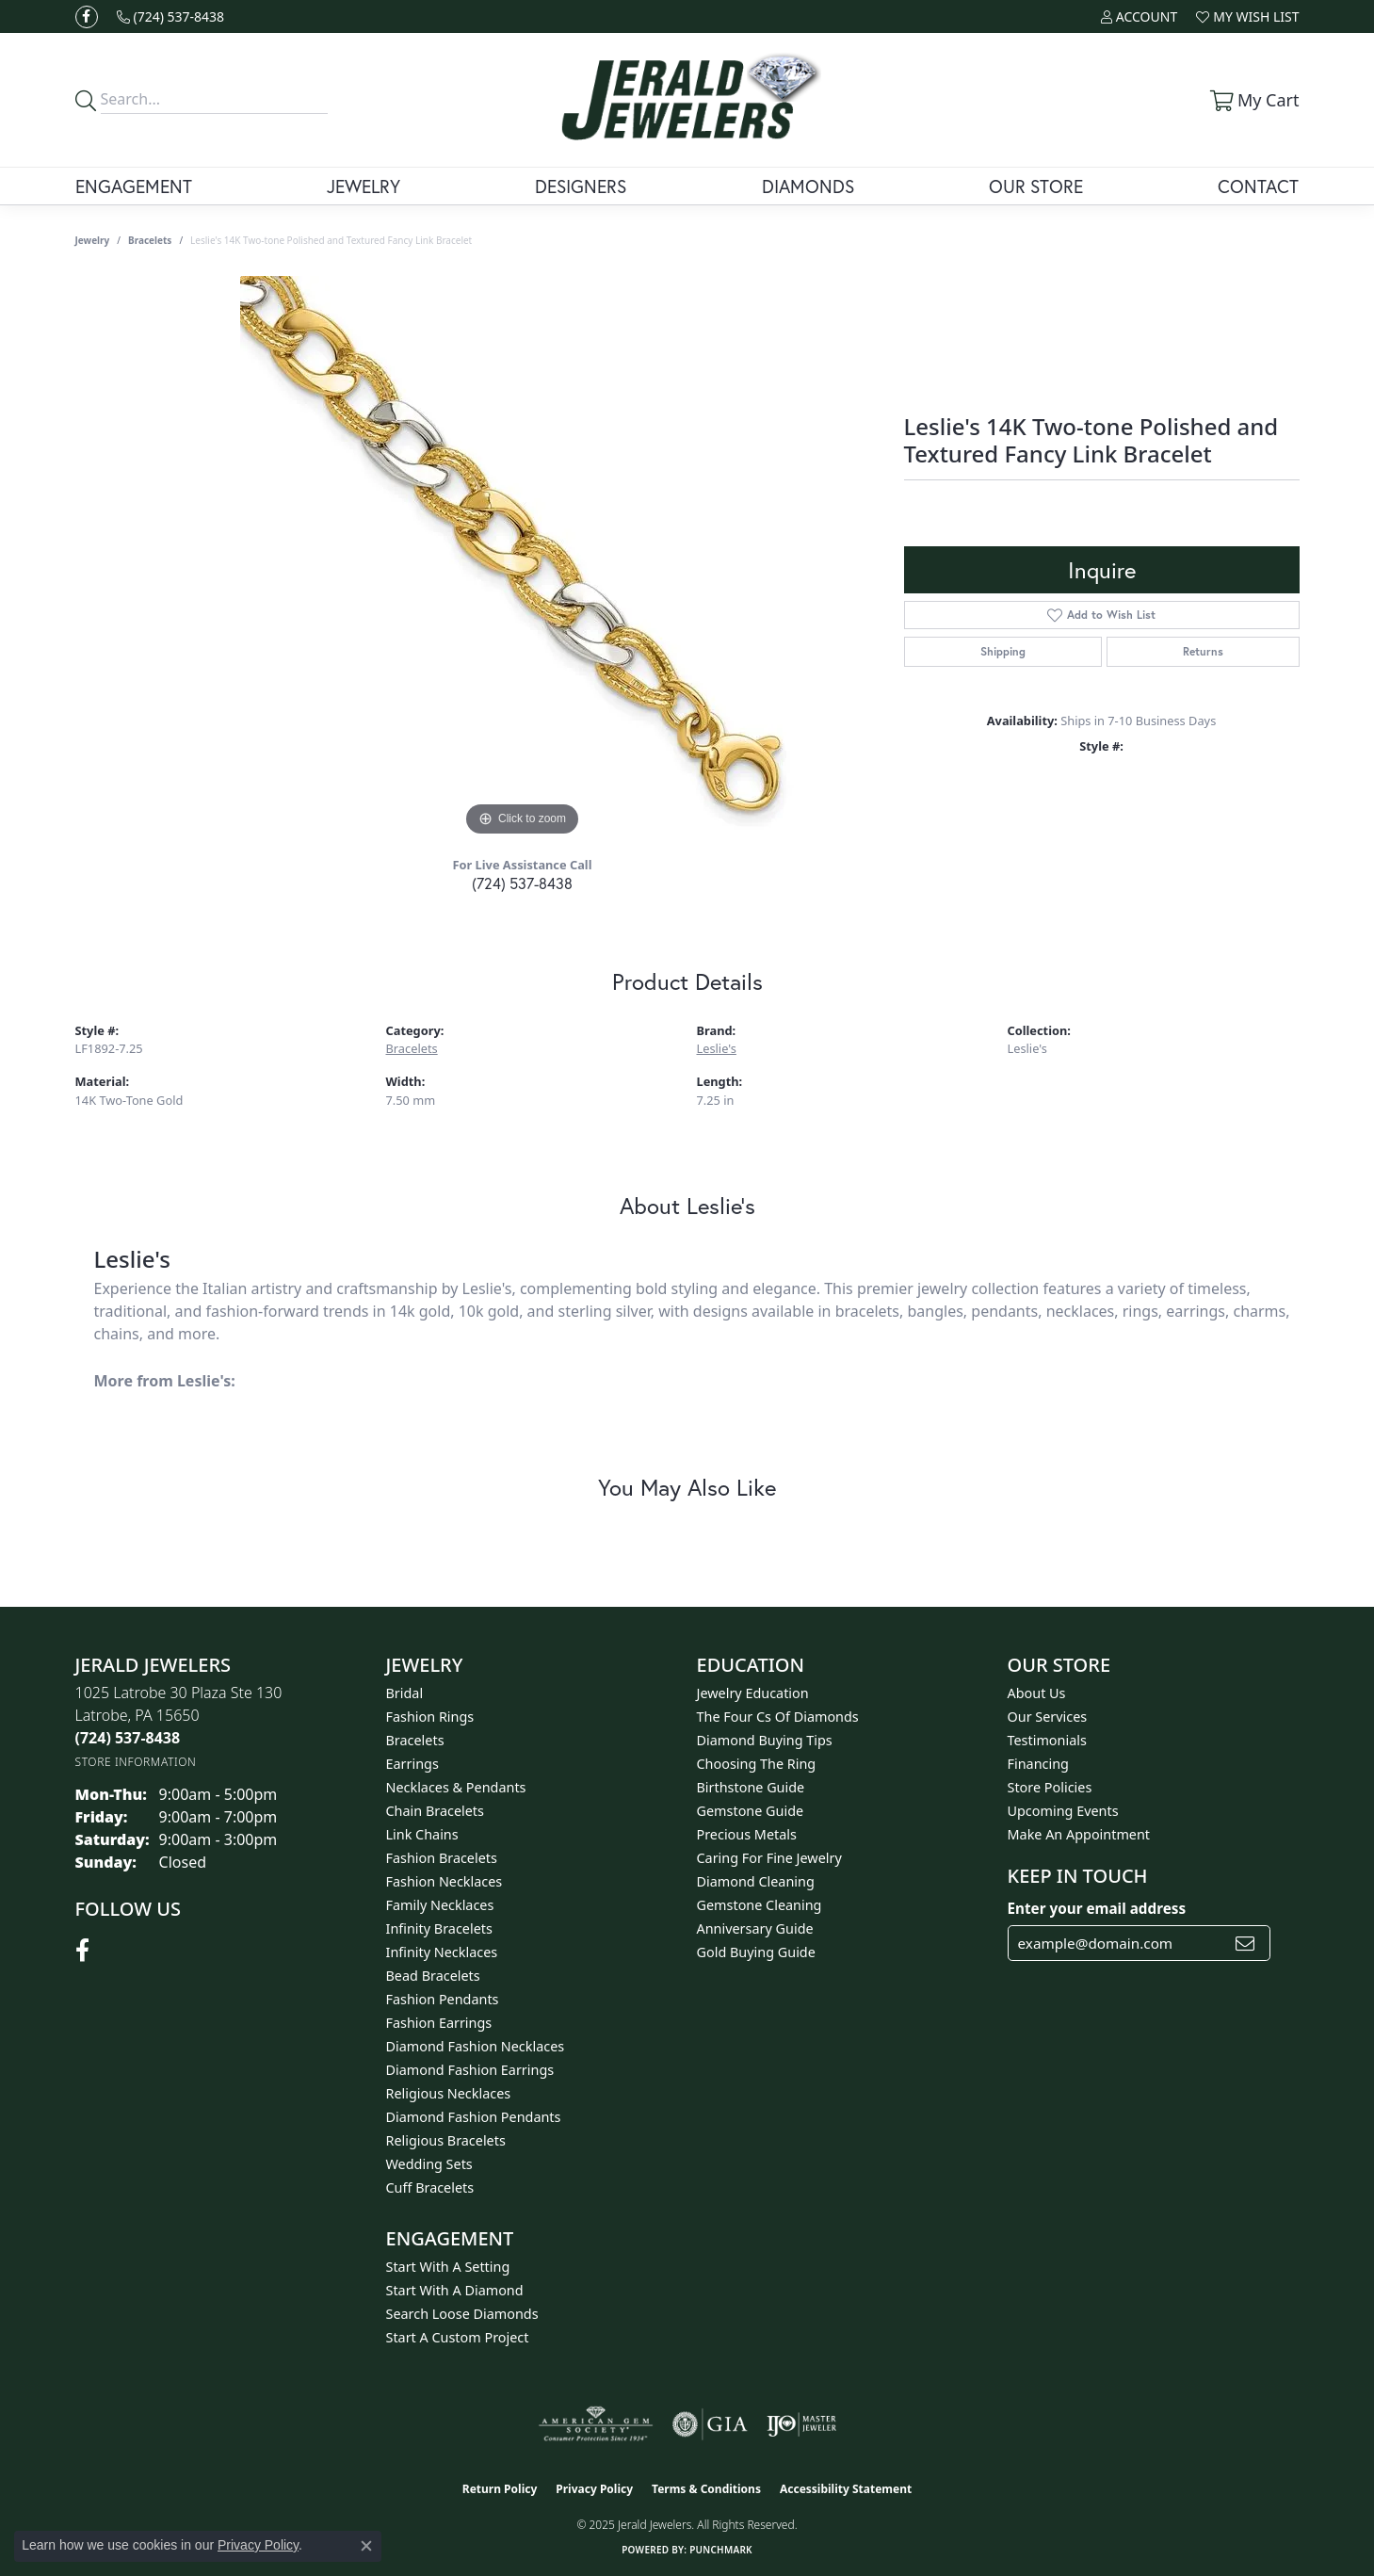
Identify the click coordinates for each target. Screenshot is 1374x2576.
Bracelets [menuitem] (415, 1740)
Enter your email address (1097, 1908)
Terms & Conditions (706, 2489)
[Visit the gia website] (710, 2424)
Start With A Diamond (455, 2290)
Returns (1203, 651)
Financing (1038, 1764)
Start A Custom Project (457, 2337)
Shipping (1003, 651)
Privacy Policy (594, 2489)
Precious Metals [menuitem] (747, 1834)
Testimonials (1047, 1740)
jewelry (92, 240)
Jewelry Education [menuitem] (753, 1693)
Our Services (1048, 1716)
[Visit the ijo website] (802, 2424)
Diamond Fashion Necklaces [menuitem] (475, 2046)
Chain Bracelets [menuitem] (435, 1811)
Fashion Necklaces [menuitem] (444, 1881)
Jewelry (363, 186)
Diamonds (808, 186)
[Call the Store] (128, 1737)
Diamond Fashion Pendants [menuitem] (473, 2117)
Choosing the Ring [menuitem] (756, 1764)
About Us (1037, 1693)
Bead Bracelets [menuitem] (433, 1976)
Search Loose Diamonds (462, 2314)
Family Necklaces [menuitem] (440, 1905)
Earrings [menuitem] (412, 1764)
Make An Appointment (1079, 1834)
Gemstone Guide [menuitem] (750, 1811)
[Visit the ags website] (596, 2424)
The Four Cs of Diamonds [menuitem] (778, 1716)
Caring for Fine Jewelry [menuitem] (769, 1858)
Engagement (133, 186)
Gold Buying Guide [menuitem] (756, 1952)
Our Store (1036, 186)
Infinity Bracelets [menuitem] (439, 1928)
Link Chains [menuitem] (422, 1834)
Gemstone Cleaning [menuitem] (759, 1905)
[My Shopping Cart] (1252, 100)
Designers (580, 186)
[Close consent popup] (366, 2546)
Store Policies (1050, 1787)
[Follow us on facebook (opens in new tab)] (86, 17)
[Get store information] (136, 1762)
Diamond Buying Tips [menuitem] (764, 1740)
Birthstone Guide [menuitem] (751, 1787)
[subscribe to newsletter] (1244, 1943)
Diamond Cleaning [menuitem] (756, 1881)
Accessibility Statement (846, 2489)
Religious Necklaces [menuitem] (448, 2093)
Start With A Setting (448, 2267)
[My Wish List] (1247, 16)
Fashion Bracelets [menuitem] (441, 1858)
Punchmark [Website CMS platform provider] (720, 2549)
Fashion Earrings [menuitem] (439, 2023)
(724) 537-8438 (522, 883)
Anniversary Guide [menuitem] (755, 1928)
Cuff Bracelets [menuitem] (430, 2187)
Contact (1258, 186)
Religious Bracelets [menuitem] (446, 2140)
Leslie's (716, 1048)
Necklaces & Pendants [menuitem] (456, 1787)
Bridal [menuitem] (405, 1693)
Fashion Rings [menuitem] (430, 1716)
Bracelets (149, 240)
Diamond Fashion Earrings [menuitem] (470, 2070)
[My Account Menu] (1139, 16)
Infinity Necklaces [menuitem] (442, 1952)
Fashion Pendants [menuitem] (442, 1999)
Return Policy (500, 2489)
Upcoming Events (1063, 1811)
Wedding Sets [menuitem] (429, 2164)
